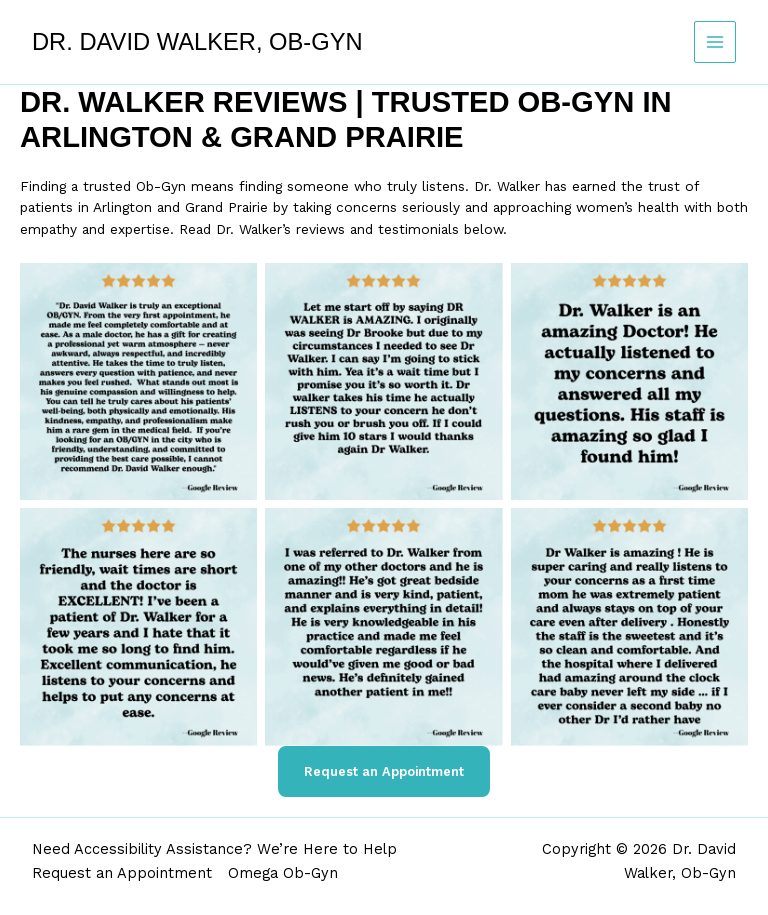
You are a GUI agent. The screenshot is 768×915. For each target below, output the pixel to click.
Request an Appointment (384, 771)
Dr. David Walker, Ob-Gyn (197, 42)
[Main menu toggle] (715, 42)
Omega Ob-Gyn (283, 873)
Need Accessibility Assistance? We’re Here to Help (214, 849)
